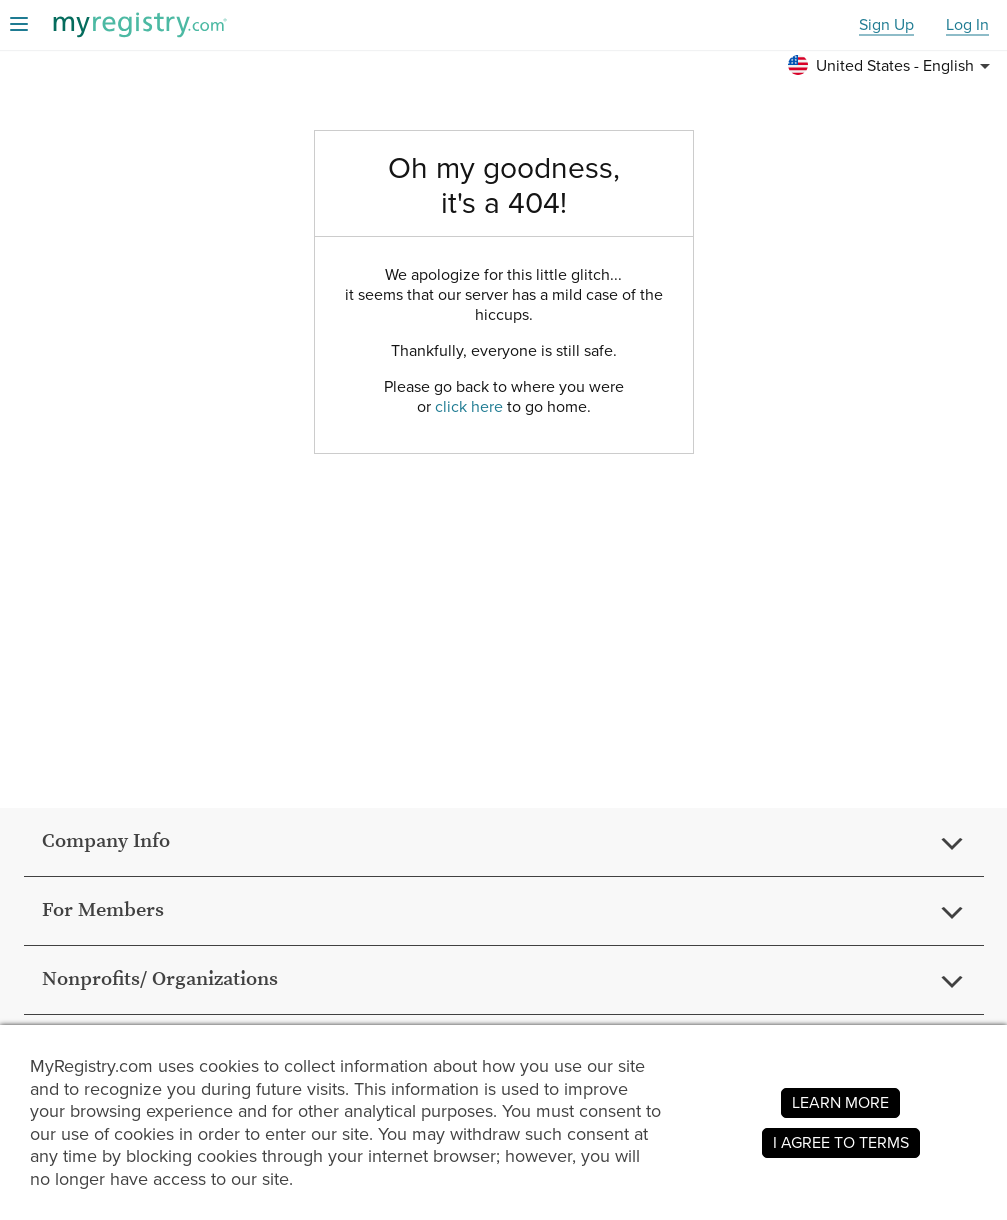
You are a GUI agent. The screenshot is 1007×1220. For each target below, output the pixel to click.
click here (469, 406)
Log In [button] (967, 25)
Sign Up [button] (886, 25)
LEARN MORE (840, 1102)
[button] (892, 66)
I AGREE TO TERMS (841, 1142)
